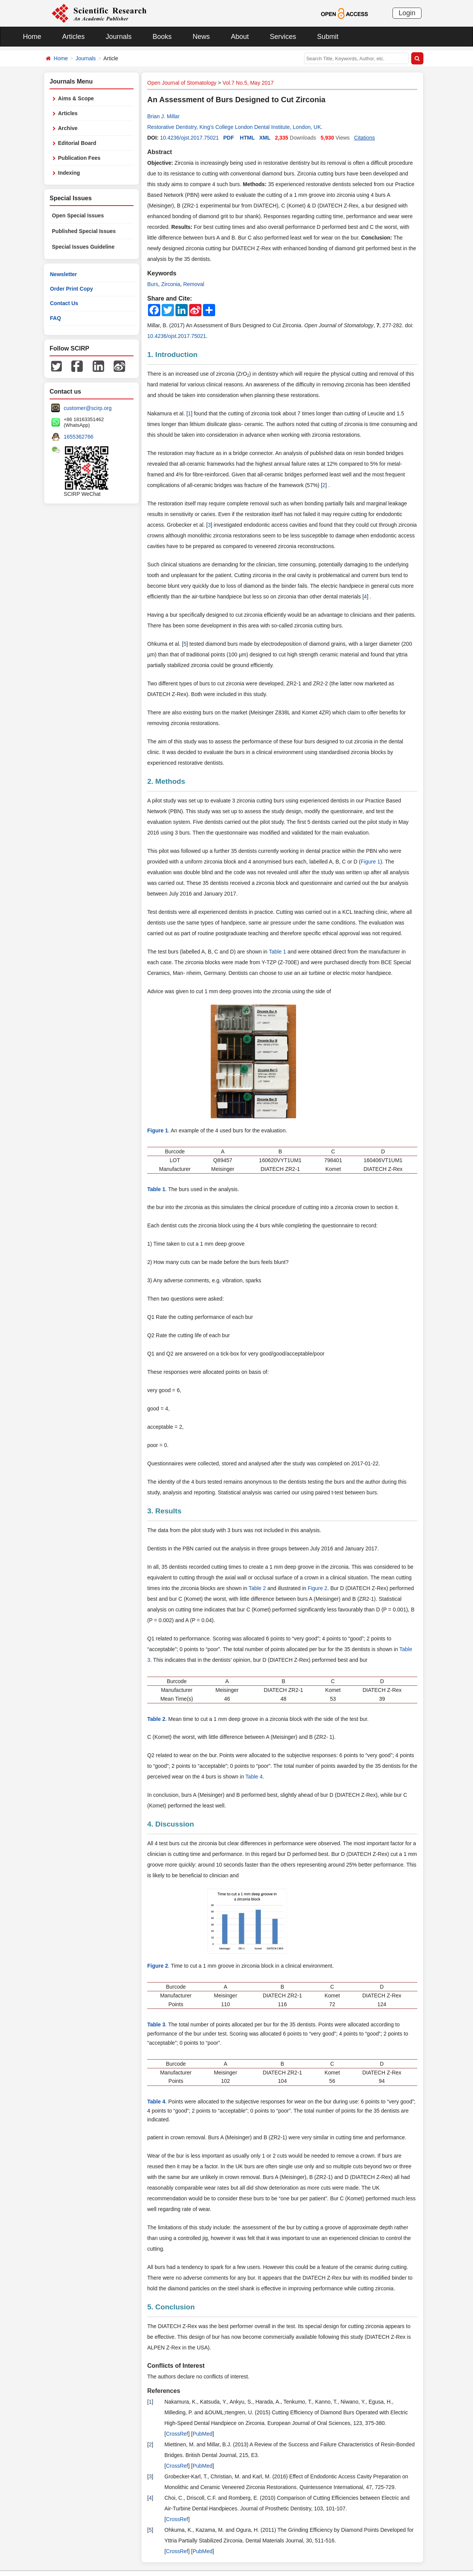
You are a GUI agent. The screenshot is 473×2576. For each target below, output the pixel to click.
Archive (67, 128)
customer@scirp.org (87, 408)
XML (264, 138)
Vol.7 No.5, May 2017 (248, 83)
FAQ (55, 318)
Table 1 (277, 952)
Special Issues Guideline (83, 247)
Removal (193, 284)
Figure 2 (317, 1588)
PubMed (202, 2434)
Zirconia (170, 284)
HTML (247, 138)
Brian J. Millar (163, 116)
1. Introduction (172, 355)
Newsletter (63, 274)
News (201, 36)
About (240, 36)
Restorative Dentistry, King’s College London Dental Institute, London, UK (234, 127)
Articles (73, 36)
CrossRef (177, 2434)
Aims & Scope (76, 98)
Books (162, 36)
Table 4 (253, 1777)
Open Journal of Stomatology (181, 83)
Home (32, 36)
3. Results (164, 1511)
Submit (327, 36)
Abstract (159, 152)
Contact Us (64, 303)
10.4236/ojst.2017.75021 (189, 138)
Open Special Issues (78, 215)
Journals (119, 36)
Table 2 (257, 1588)
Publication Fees (79, 158)
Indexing (69, 173)
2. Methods (166, 781)
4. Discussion (170, 1824)
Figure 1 (370, 862)
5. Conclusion (171, 2307)
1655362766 (78, 437)
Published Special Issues (84, 231)
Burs (152, 284)
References (163, 2391)
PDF (228, 138)
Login (407, 13)
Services (283, 36)
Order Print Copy (71, 289)
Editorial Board (77, 143)
